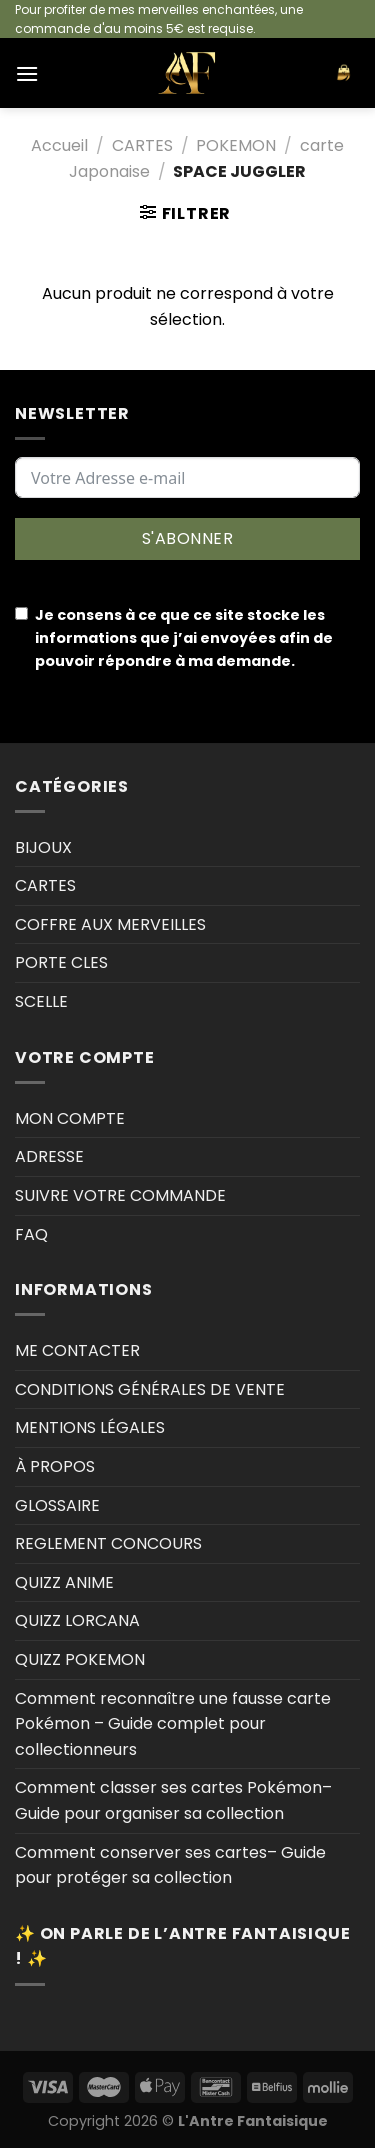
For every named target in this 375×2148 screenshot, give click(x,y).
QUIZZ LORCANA (77, 1620)
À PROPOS (55, 1466)
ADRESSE (49, 1156)
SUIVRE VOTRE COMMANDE (120, 1195)
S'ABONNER (187, 538)
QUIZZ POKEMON (80, 1659)
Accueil (59, 145)
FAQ (31, 1234)
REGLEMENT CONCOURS (108, 1543)
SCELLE (41, 1001)
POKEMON (236, 145)
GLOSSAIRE (57, 1505)
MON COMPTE (70, 1118)
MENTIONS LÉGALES (90, 1427)
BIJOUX (43, 847)
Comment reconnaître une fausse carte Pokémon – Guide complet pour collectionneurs (173, 1724)
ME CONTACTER (77, 1350)
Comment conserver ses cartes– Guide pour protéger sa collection (170, 1865)
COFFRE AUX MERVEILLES (110, 924)
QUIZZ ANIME (64, 1582)
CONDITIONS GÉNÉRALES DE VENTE (150, 1389)
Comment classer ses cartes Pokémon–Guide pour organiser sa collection (173, 1800)
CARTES (142, 145)
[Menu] (27, 73)
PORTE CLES (61, 962)
